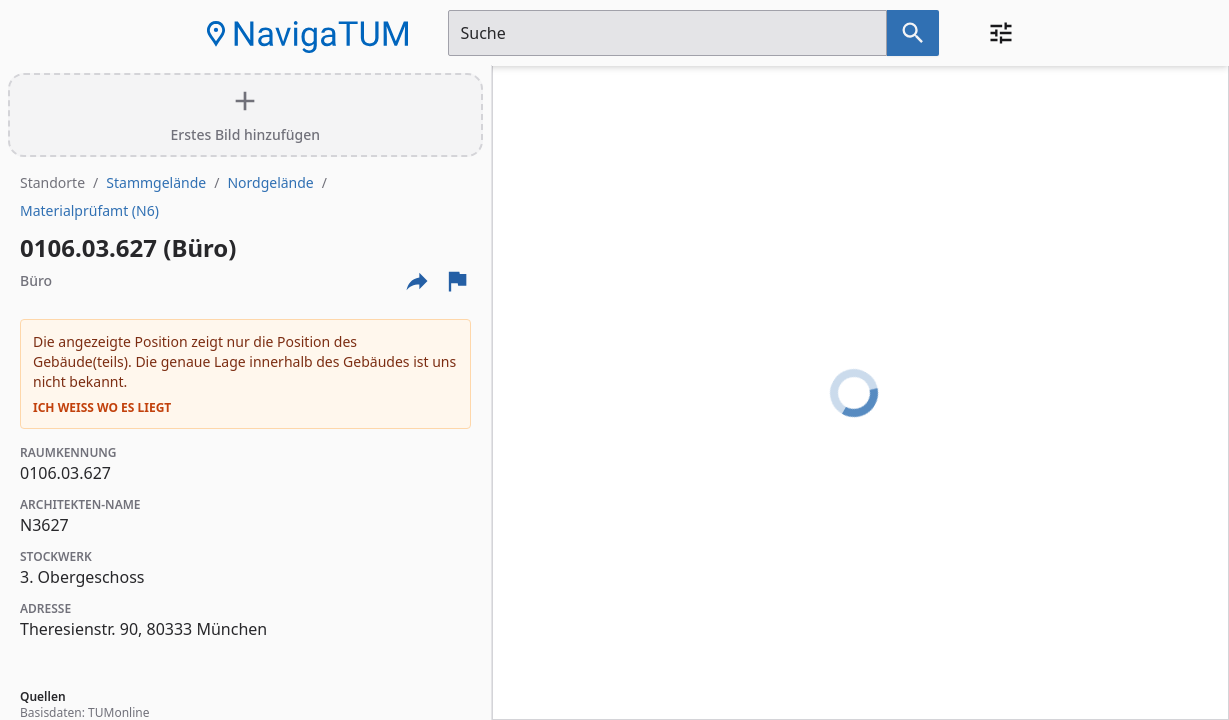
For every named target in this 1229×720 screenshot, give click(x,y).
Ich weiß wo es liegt (102, 408)
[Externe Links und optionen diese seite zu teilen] (417, 281)
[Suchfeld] (667, 33)
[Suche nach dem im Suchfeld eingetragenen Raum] (913, 33)
